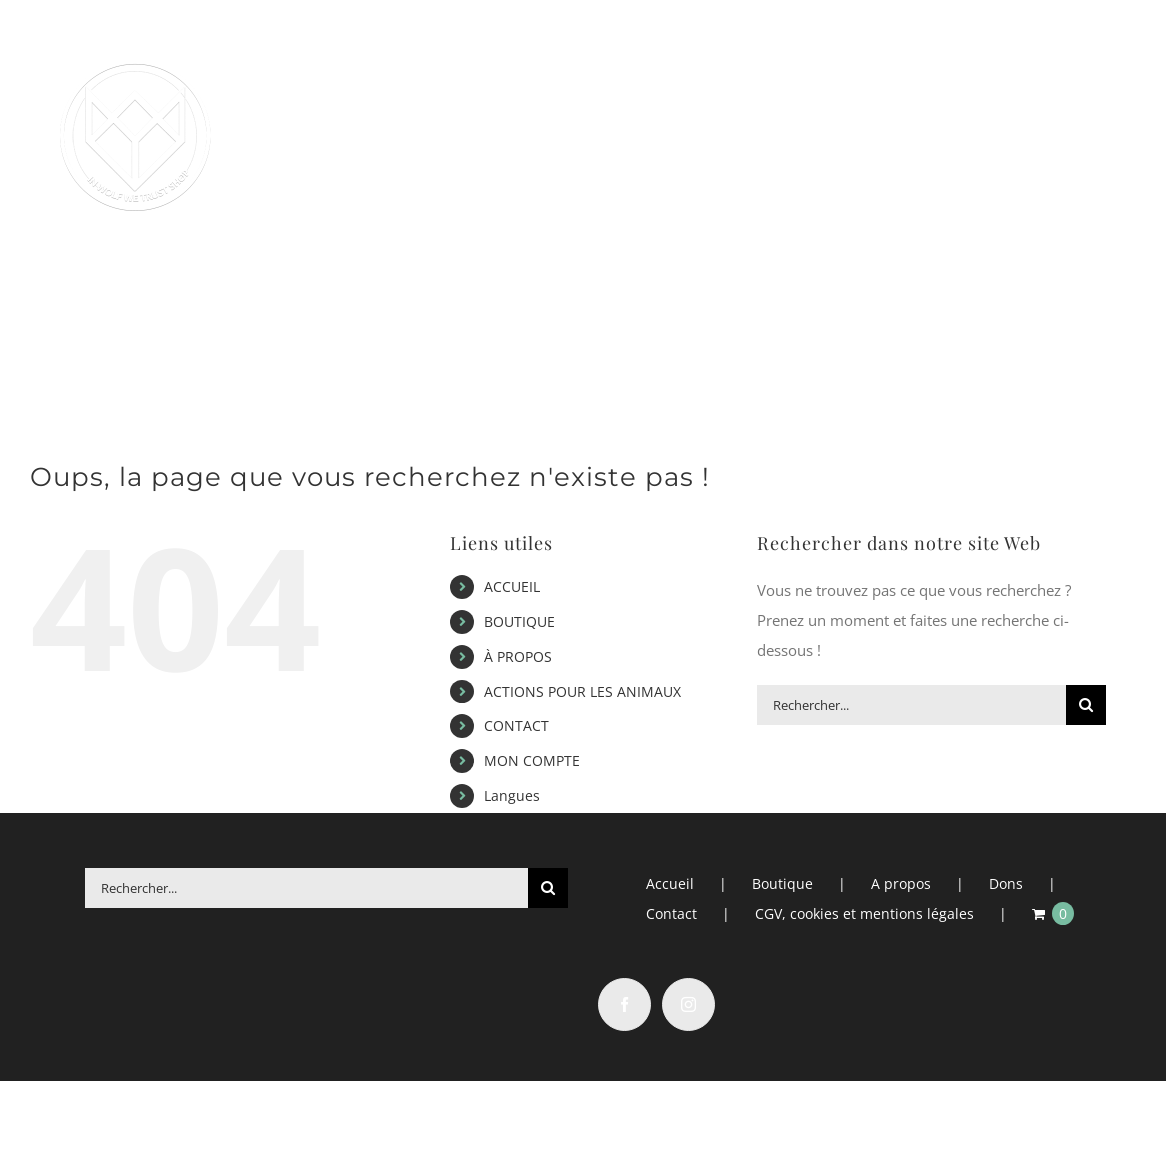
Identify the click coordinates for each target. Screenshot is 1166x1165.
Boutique (782, 883)
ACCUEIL (512, 586)
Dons (1006, 883)
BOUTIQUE (519, 621)
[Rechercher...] (911, 705)
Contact (671, 913)
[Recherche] (1086, 705)
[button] (1075, 287)
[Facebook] (624, 1004)
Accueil (670, 883)
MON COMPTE (532, 760)
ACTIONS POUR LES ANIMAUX (582, 691)
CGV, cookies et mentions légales (864, 913)
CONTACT (516, 725)
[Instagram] (688, 1004)
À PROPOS (518, 656)
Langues (512, 795)
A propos (901, 883)
